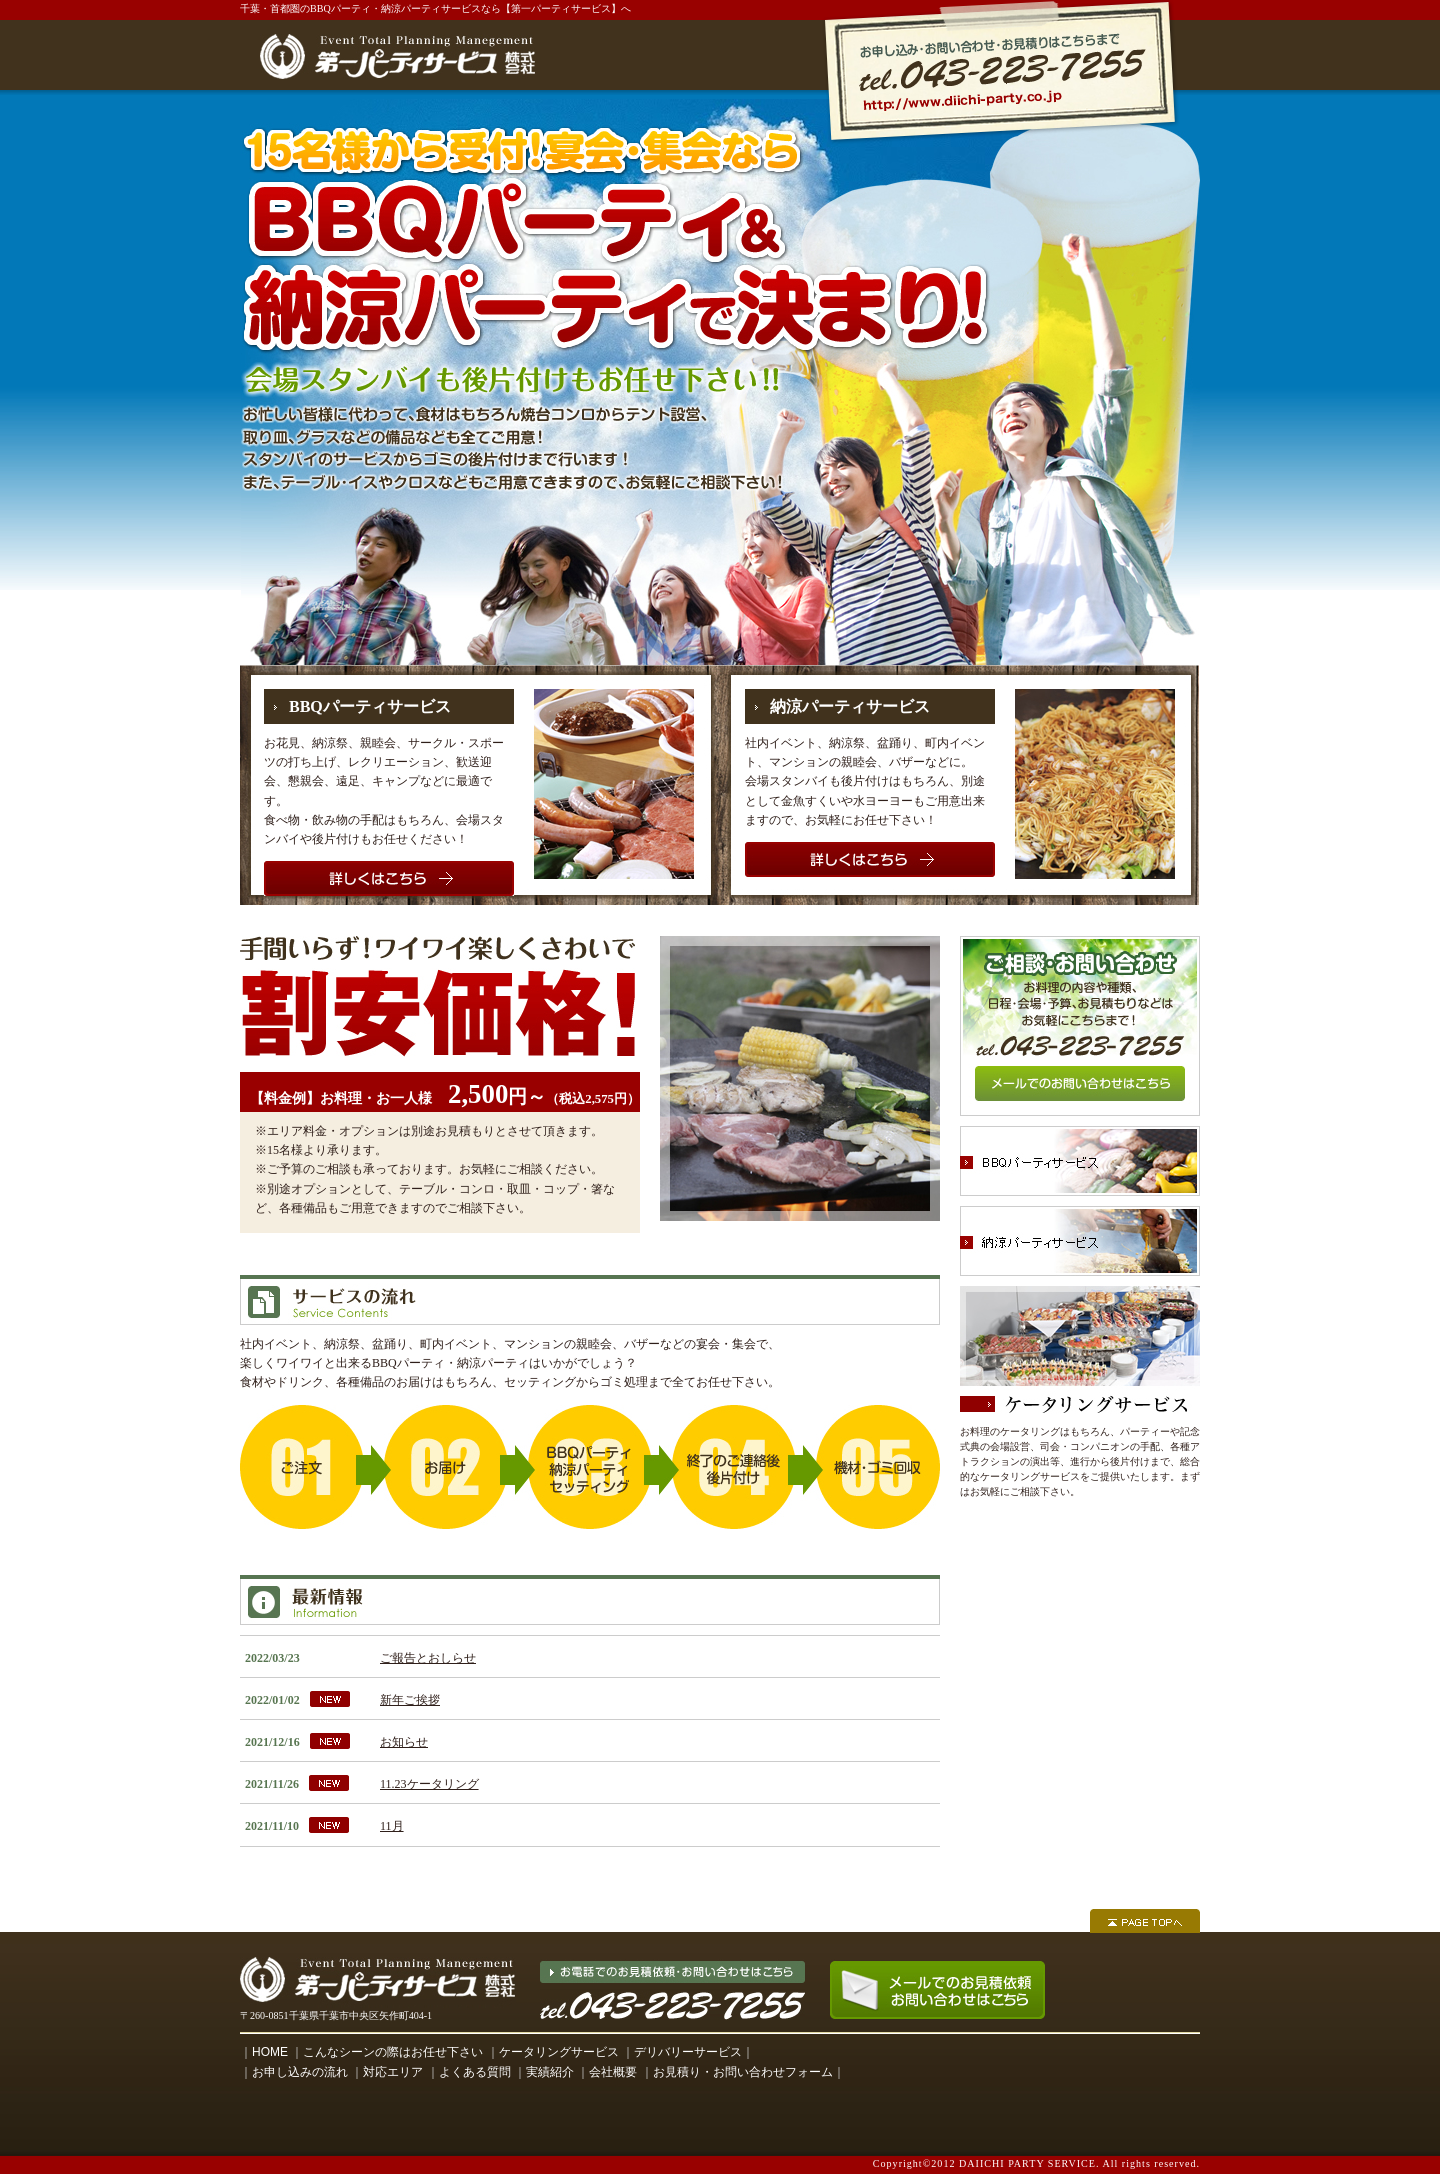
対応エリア (393, 2072)
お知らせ (404, 1742)
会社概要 (613, 2072)
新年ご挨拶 (410, 1700)
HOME (270, 2052)
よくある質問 (475, 2072)
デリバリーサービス (688, 2052)
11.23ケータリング (429, 1784)
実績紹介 (550, 2072)
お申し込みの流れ (300, 2072)
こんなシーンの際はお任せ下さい (393, 2052)
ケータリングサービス (559, 2052)
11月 (392, 1826)
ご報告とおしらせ (428, 1658)
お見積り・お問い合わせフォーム (743, 2072)
